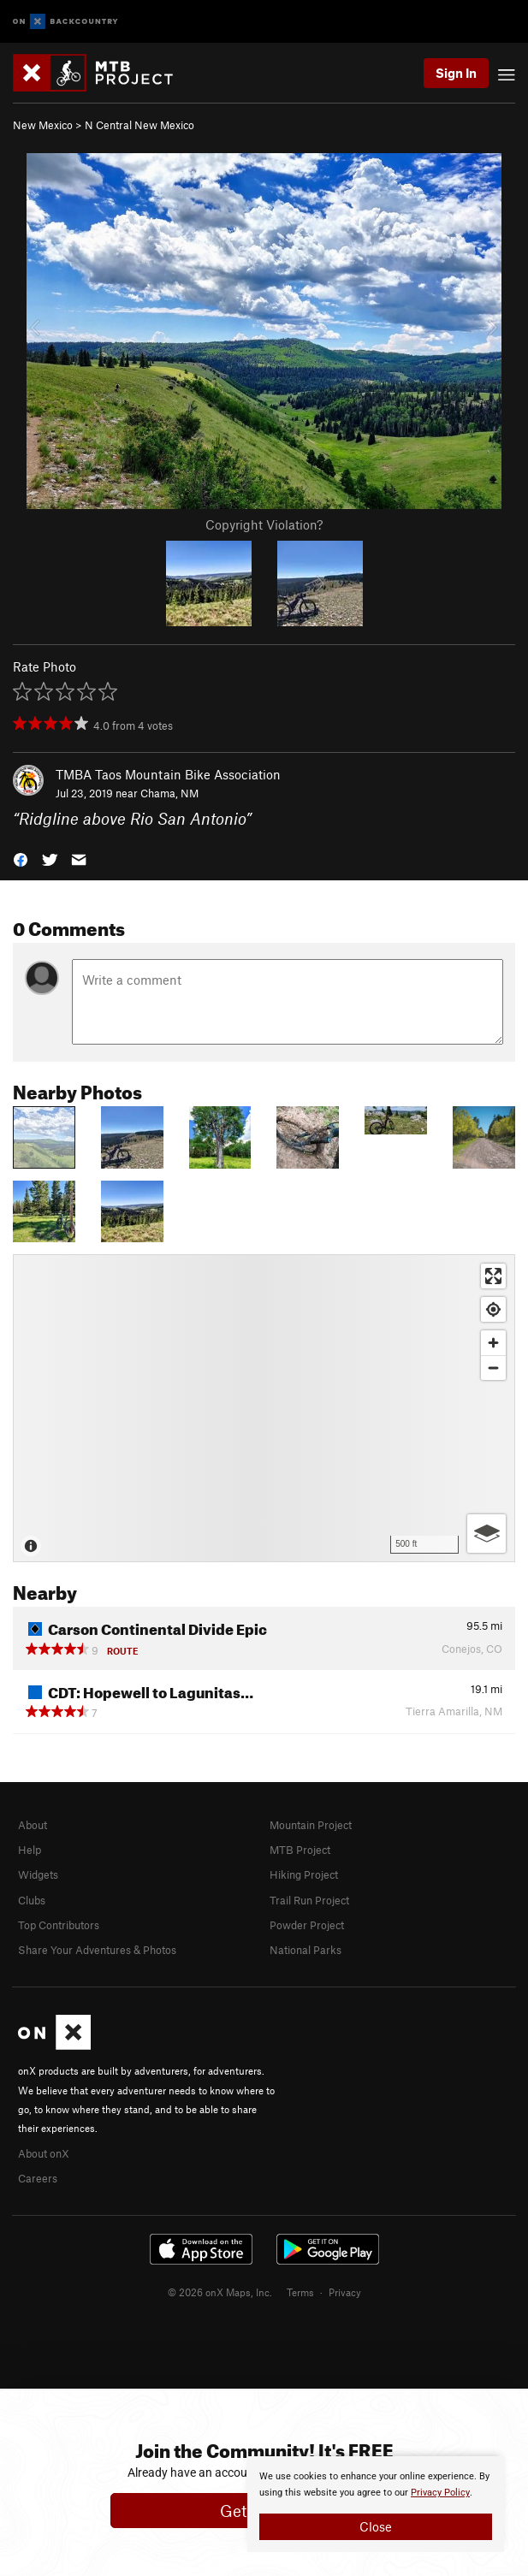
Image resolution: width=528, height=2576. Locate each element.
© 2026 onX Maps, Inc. (220, 2292)
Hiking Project (304, 1874)
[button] (20, 858)
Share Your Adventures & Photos (97, 1950)
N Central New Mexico (139, 125)
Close (375, 2526)
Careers (37, 2178)
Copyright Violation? (264, 524)
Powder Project (307, 1925)
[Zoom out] (493, 1367)
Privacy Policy (440, 2492)
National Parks (305, 1950)
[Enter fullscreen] (493, 1276)
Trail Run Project (309, 1900)
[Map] (264, 1408)
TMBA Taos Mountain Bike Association (168, 774)
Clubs (31, 1900)
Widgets (38, 1874)
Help (29, 1849)
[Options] (486, 1533)
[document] (375, 2504)
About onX (43, 2153)
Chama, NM (169, 793)
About (32, 1825)
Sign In (456, 72)
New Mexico (43, 125)
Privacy (345, 2292)
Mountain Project (311, 1825)
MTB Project (300, 1849)
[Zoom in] (493, 1342)
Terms (300, 2292)
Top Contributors (58, 1925)
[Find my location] (493, 1309)
